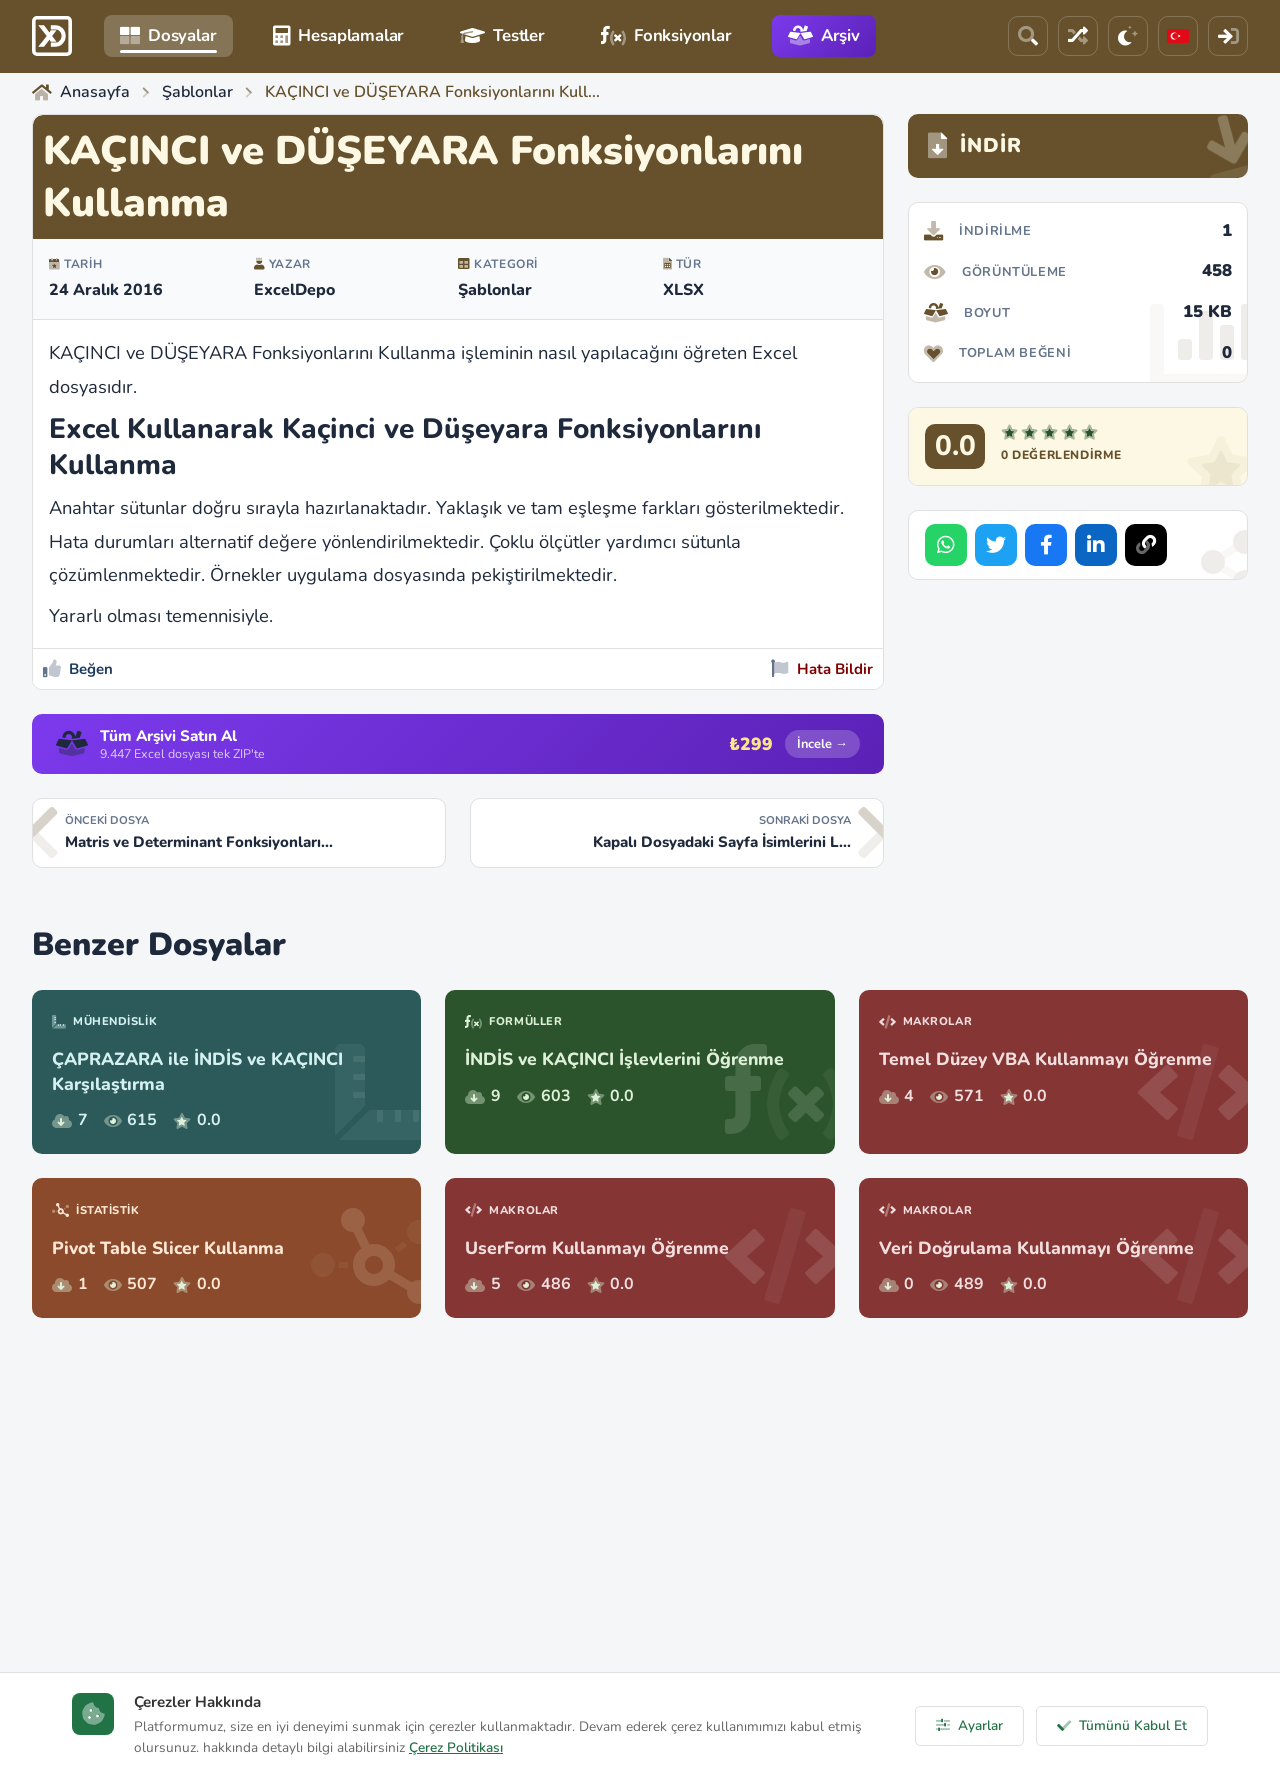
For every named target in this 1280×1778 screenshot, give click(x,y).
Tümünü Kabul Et (1122, 1725)
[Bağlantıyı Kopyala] (1146, 545)
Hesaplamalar (339, 35)
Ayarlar (969, 1725)
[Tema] (1128, 36)
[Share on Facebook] (1046, 545)
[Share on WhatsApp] (946, 545)
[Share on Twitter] (996, 545)
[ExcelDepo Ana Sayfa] (52, 36)
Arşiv (824, 35)
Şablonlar (495, 290)
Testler (502, 35)
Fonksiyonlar (666, 35)
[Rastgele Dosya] (1078, 36)
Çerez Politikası (456, 1747)
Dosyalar (168, 35)
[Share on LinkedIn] (1096, 545)
